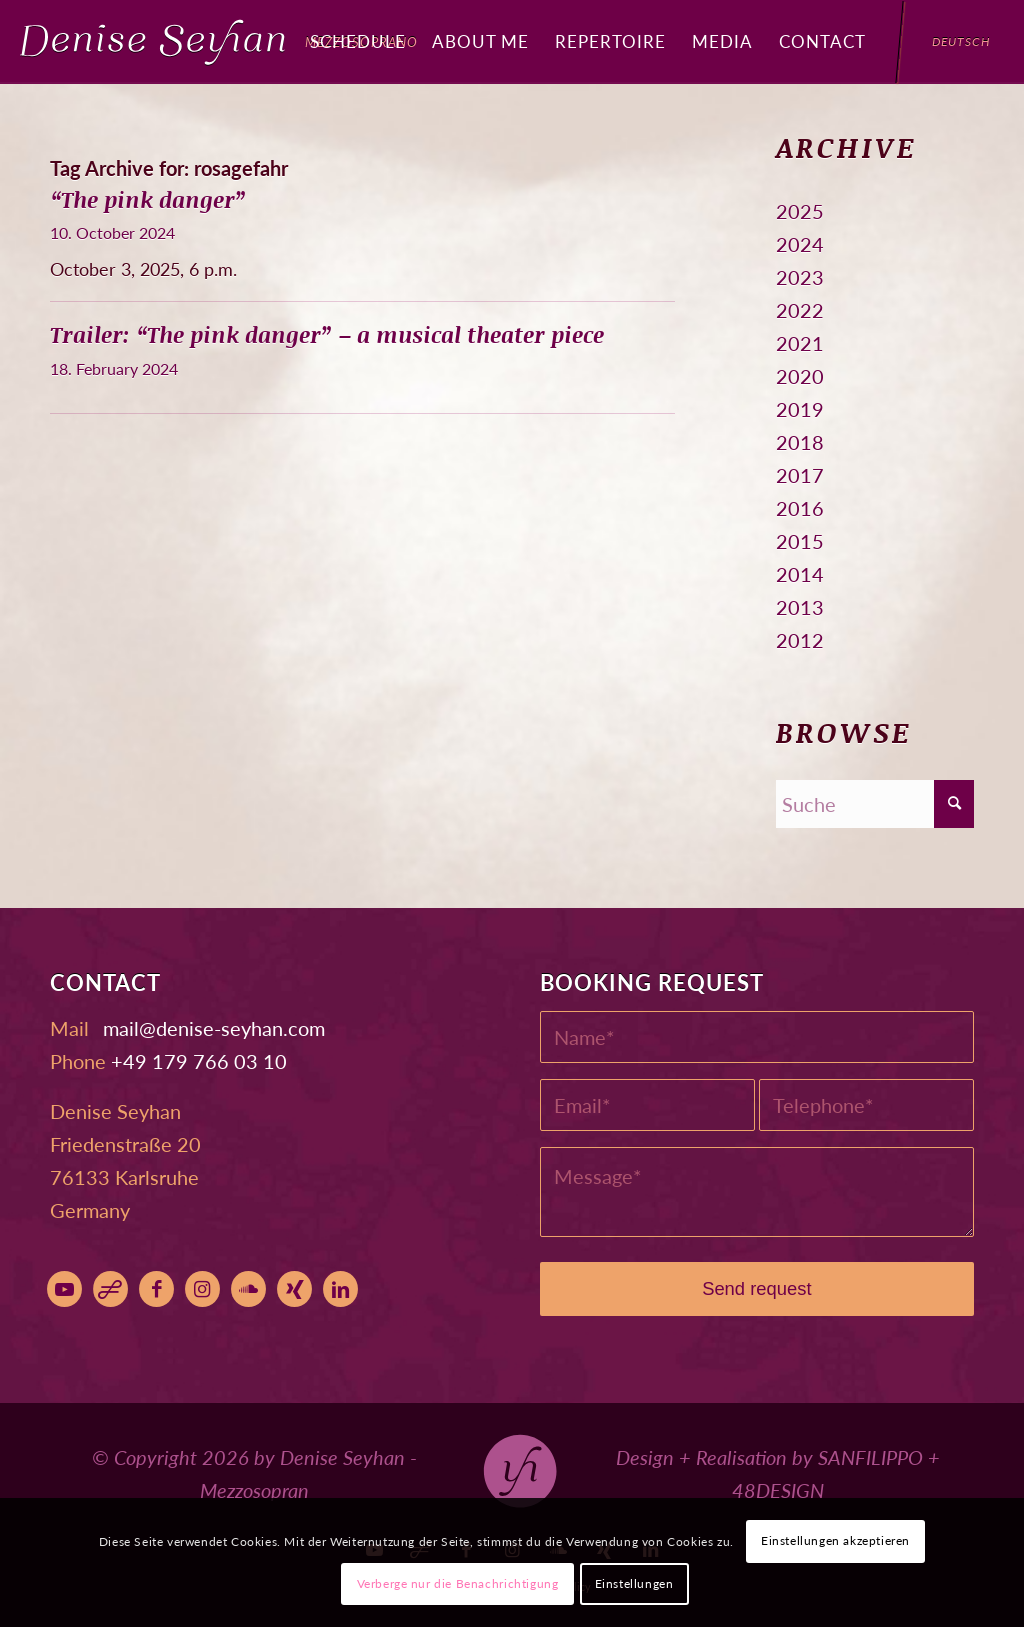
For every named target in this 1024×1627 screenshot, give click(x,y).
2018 (800, 442)
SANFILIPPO (870, 1457)
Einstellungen (634, 1583)
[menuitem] (358, 42)
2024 (800, 244)
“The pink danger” (148, 199)
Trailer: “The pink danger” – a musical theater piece (327, 334)
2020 (800, 376)
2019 (800, 409)
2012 (800, 640)
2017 (800, 475)
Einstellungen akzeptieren (835, 1540)
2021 (800, 343)
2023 (800, 277)
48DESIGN (778, 1490)
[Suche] (875, 804)
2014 (800, 574)
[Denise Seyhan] (219, 42)
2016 (800, 508)
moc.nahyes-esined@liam (214, 1028)
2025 (800, 211)
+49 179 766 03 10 (199, 1061)
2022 (800, 310)
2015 (800, 541)
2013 (800, 607)
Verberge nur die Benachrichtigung (458, 1583)
